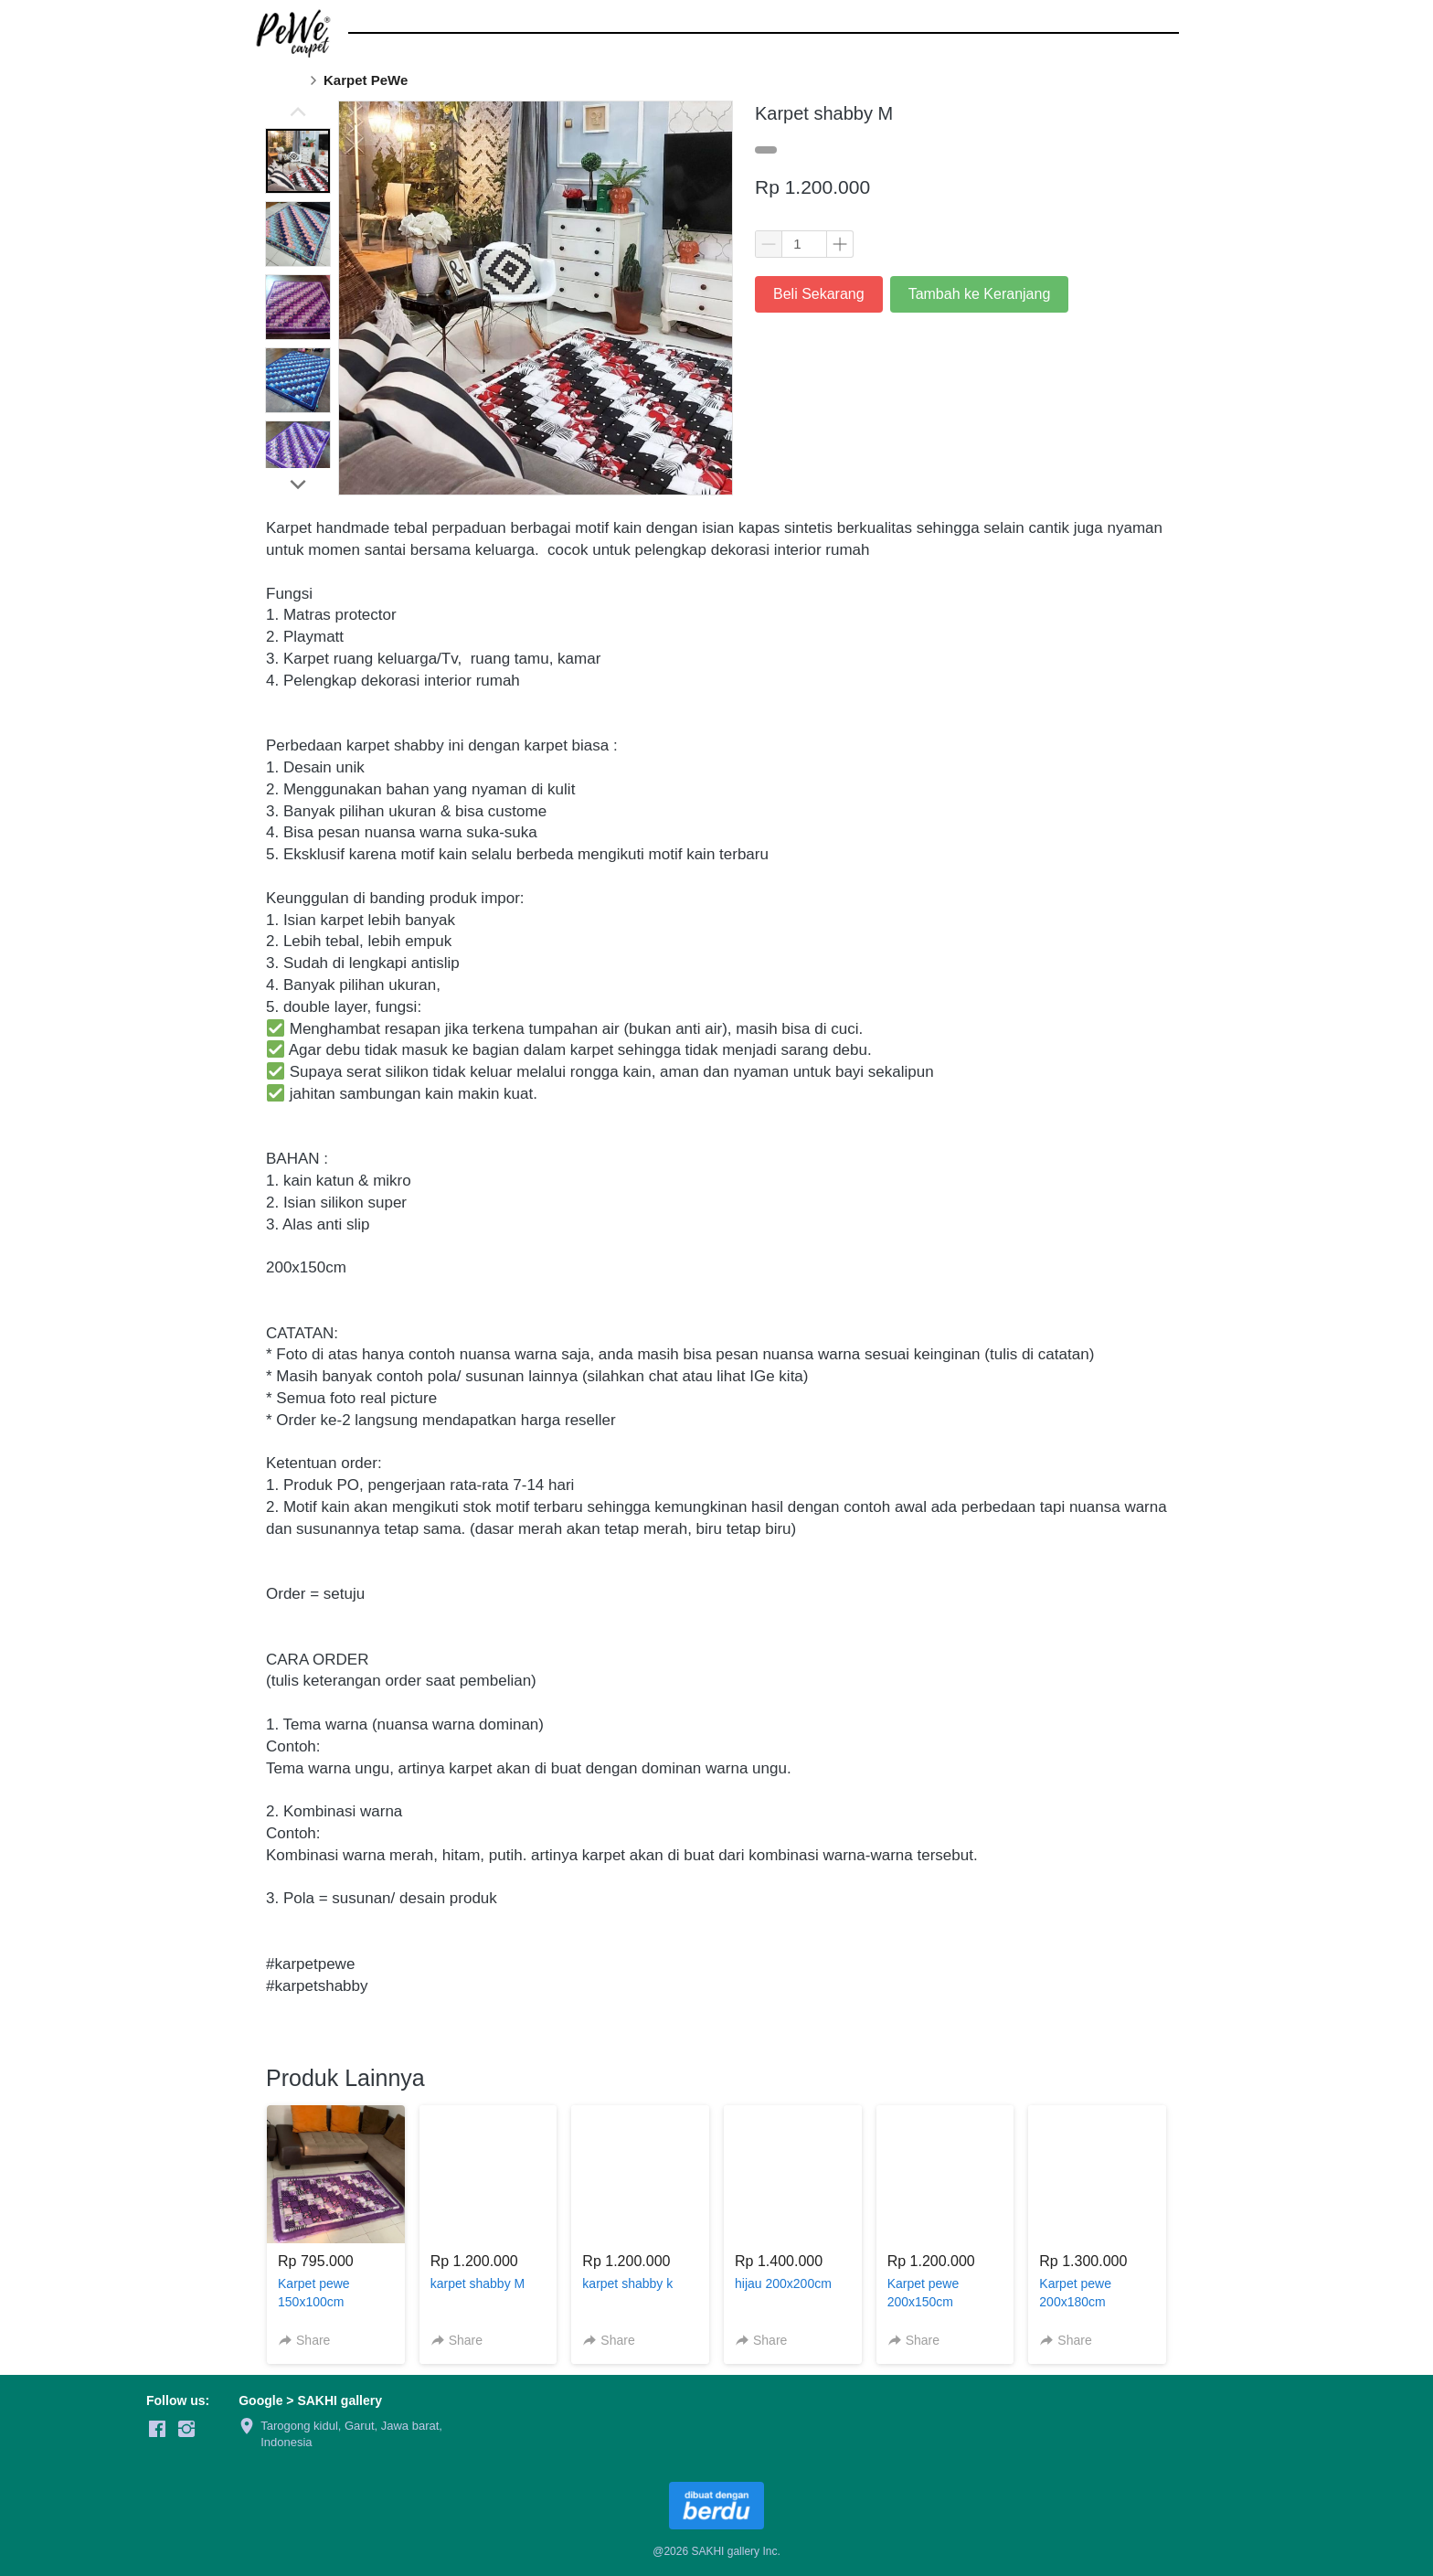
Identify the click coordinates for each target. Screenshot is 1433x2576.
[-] (157, 2430)
